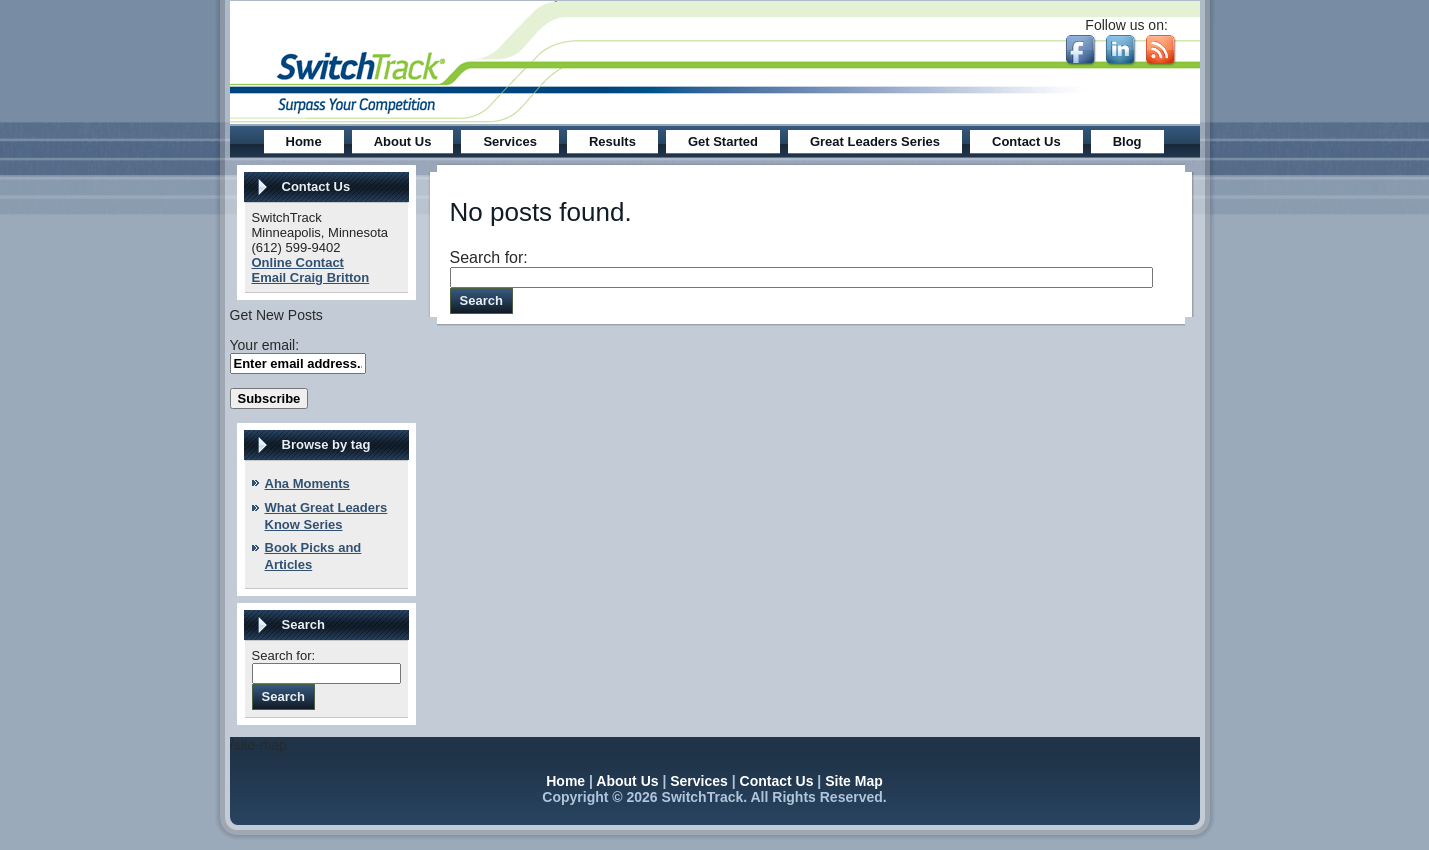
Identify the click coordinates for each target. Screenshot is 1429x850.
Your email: (265, 345)
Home (565, 781)
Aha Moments (307, 483)
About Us (627, 781)
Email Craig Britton (311, 277)
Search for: (284, 655)
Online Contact (298, 262)
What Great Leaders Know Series (326, 516)
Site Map (854, 781)
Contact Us (777, 781)
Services (699, 781)
